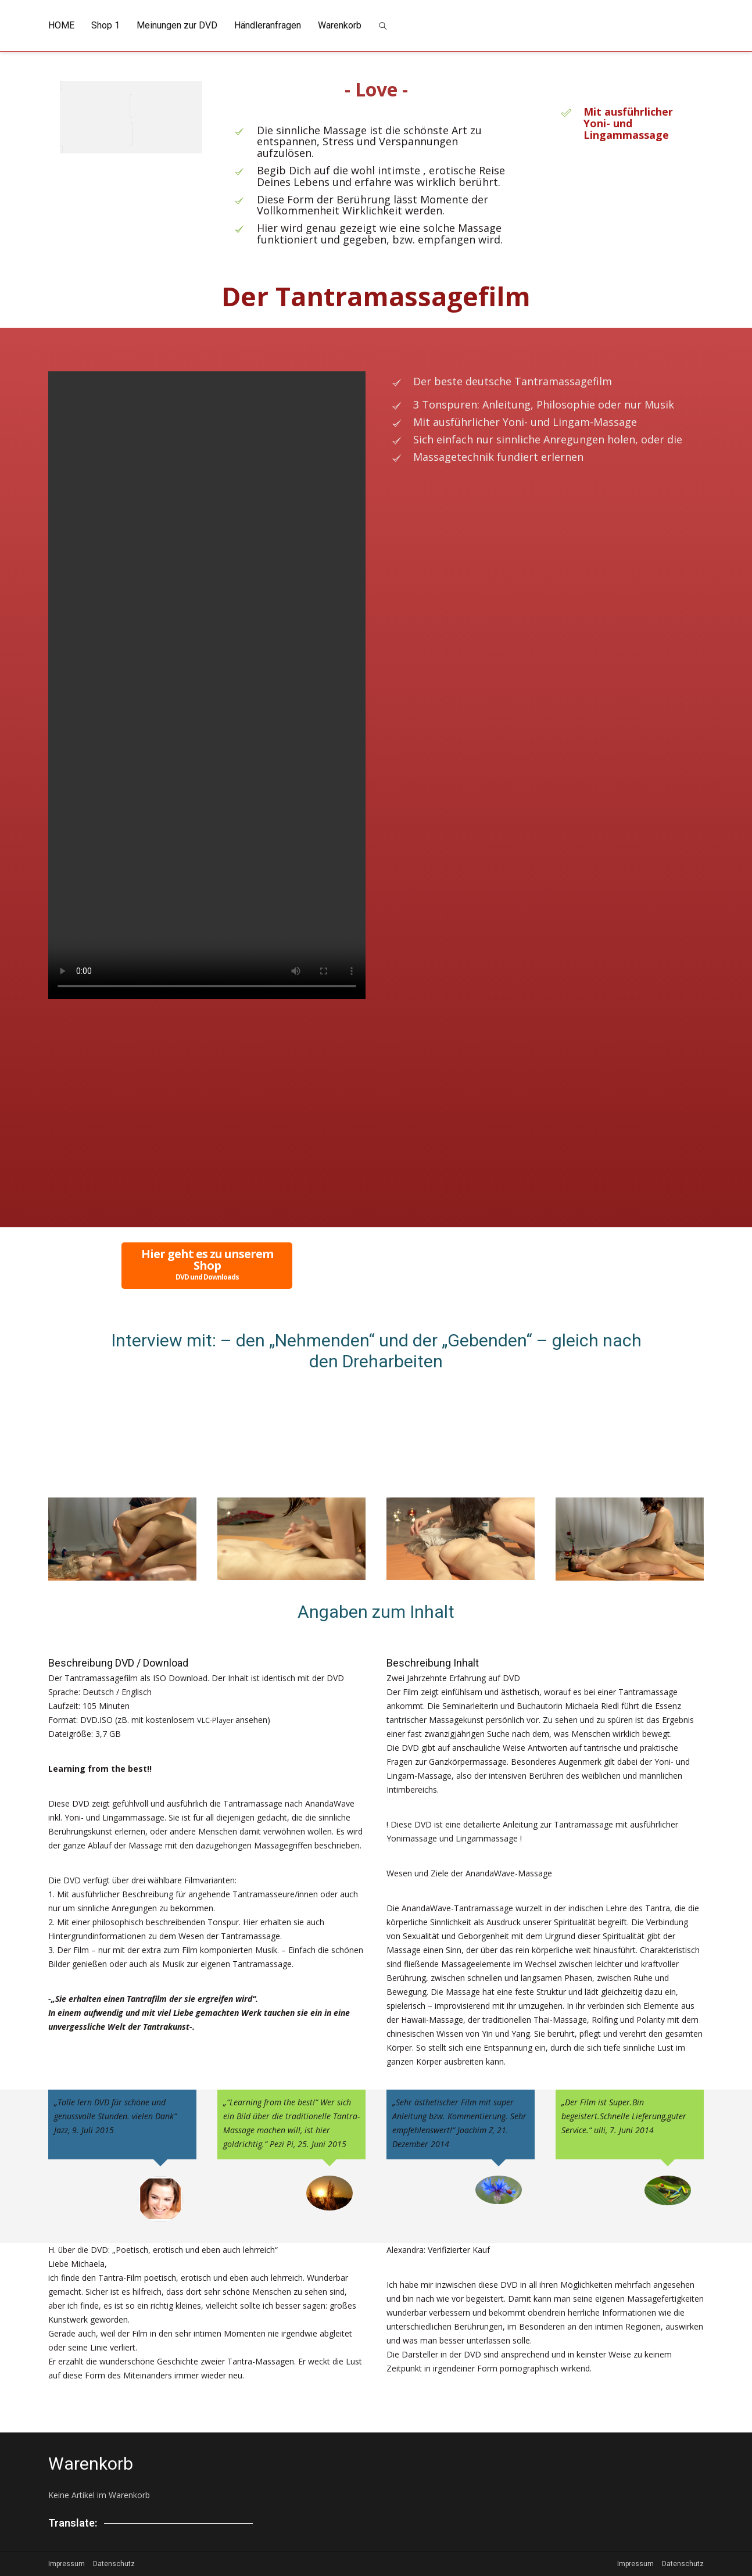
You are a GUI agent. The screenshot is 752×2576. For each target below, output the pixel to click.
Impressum (66, 2563)
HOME (61, 25)
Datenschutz (114, 2563)
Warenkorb (339, 25)
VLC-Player (218, 1719)
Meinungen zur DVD (177, 25)
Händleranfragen (267, 25)
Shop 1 (105, 25)
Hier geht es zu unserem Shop (207, 1264)
